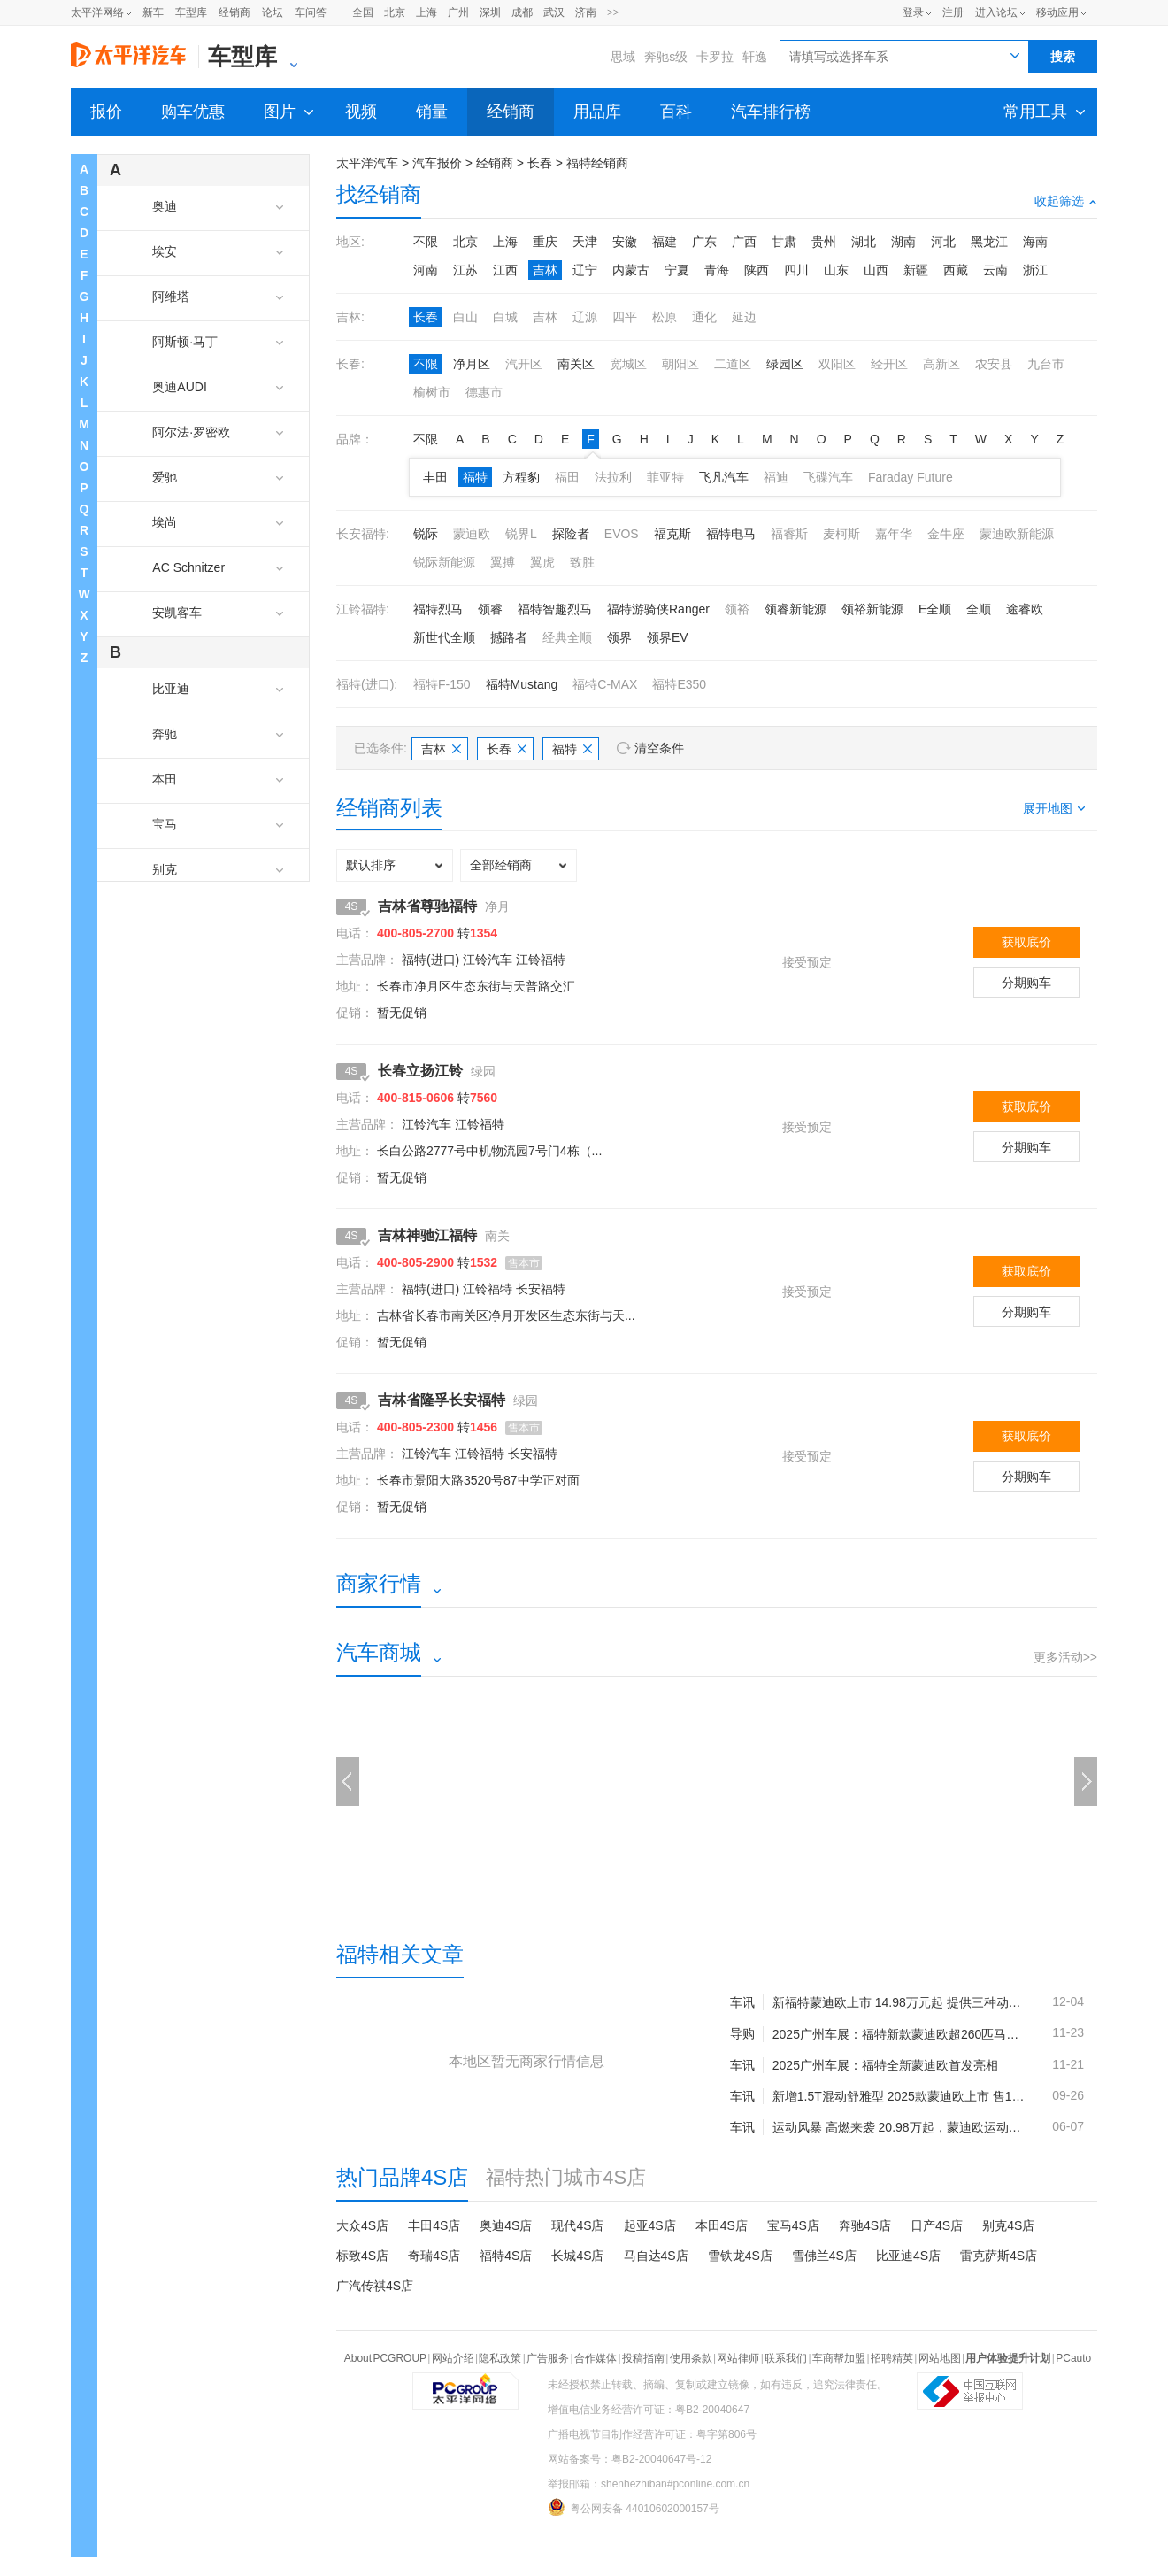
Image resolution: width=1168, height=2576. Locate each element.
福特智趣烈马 (555, 609)
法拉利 (613, 477)
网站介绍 (453, 2358)
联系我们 (786, 2358)
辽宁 (584, 270)
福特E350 (679, 684)
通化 (704, 317)
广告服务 (547, 2358)
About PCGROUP (385, 2358)
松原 (664, 317)
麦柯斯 (841, 534)
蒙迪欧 (471, 534)
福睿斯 (789, 534)
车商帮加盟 (838, 2358)
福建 (664, 242)
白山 (465, 317)
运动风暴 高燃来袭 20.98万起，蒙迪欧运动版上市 (898, 2127)
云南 (995, 270)
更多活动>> (1065, 1657)
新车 (153, 12)
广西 (744, 242)
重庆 (545, 242)
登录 (913, 12)
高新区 (941, 364)
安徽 (624, 242)
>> (613, 12)
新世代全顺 (444, 637)
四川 (796, 270)
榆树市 (431, 392)
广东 (704, 242)
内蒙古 (630, 270)
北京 (394, 12)
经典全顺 (567, 637)
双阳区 (837, 364)
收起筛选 (1065, 201)
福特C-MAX (604, 684)
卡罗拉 (715, 57)
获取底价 (1026, 942)
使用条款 (691, 2358)
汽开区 (523, 364)
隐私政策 (500, 2358)
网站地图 (939, 2358)
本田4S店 (721, 2225)
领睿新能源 (795, 609)
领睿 (490, 609)
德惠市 (484, 392)
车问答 (311, 12)
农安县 (993, 364)
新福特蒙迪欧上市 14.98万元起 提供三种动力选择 (898, 2002)
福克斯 (672, 534)
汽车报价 (437, 163)
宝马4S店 (793, 2225)
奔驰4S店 (865, 2225)
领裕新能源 (872, 609)
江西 (505, 270)
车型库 (191, 12)
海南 (1035, 242)
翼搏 (502, 562)
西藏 (955, 270)
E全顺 (934, 609)
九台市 (1045, 364)
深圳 (490, 12)
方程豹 (521, 477)
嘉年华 (893, 534)
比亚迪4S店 (908, 2255)
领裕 (737, 609)
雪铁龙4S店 (740, 2255)
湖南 (903, 242)
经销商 (234, 12)
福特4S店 (506, 2255)
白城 (505, 317)
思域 (623, 57)
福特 (475, 477)
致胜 (582, 562)
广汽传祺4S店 (374, 2286)
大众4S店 (362, 2225)
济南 (585, 12)
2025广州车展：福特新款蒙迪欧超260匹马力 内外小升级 (898, 2034)
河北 (943, 242)
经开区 (889, 364)
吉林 (545, 270)
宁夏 (677, 270)
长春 (539, 163)
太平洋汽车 (367, 163)
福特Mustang (522, 684)
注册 (953, 12)
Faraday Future (910, 477)
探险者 (570, 534)
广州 (458, 12)
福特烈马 (438, 609)
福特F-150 (442, 684)
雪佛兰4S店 (824, 2255)
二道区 (732, 364)
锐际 (425, 534)
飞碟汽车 (828, 477)
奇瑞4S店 (434, 2255)
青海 (716, 270)
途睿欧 (1024, 609)
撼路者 (508, 637)
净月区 (471, 364)
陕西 (756, 270)
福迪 (776, 477)
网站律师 (738, 2358)
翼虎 (542, 562)
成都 (522, 12)
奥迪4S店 (506, 2225)
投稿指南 (643, 2358)
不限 (425, 242)
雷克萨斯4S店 (998, 2255)
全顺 (978, 609)
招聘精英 (892, 2358)
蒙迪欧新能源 (1017, 534)
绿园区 (784, 364)
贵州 (823, 242)
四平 (624, 317)
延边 (744, 317)
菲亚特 (665, 477)
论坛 (272, 12)
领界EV (667, 637)
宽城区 (628, 364)
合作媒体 (595, 2358)
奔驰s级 (666, 57)
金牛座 (945, 534)
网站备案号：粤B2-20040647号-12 (629, 2459)
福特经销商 (597, 163)
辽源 (584, 317)
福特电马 (731, 534)
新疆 (915, 270)
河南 (425, 270)
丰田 (435, 477)
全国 (362, 12)
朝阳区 (680, 364)
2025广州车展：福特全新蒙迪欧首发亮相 (885, 2065)
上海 (426, 12)
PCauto (1073, 2358)
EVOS (621, 534)
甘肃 (784, 242)
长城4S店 (577, 2255)
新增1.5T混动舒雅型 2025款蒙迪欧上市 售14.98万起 (898, 2096)
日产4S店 (937, 2225)
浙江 (1035, 270)
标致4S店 (362, 2255)
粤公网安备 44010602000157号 (633, 2507)
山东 (836, 270)
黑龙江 (989, 242)
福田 (567, 477)
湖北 (863, 242)
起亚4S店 (650, 2225)
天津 (584, 242)
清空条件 (659, 748)
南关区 (576, 364)
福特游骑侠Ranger (658, 609)
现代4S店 (577, 2225)
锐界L (521, 534)
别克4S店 (1008, 2225)
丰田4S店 (434, 2225)
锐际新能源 (444, 562)
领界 (619, 637)
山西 (876, 270)
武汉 (554, 12)
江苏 (465, 270)
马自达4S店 (656, 2255)
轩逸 (754, 57)
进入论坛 (996, 12)
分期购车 (1026, 983)
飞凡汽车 (724, 477)
